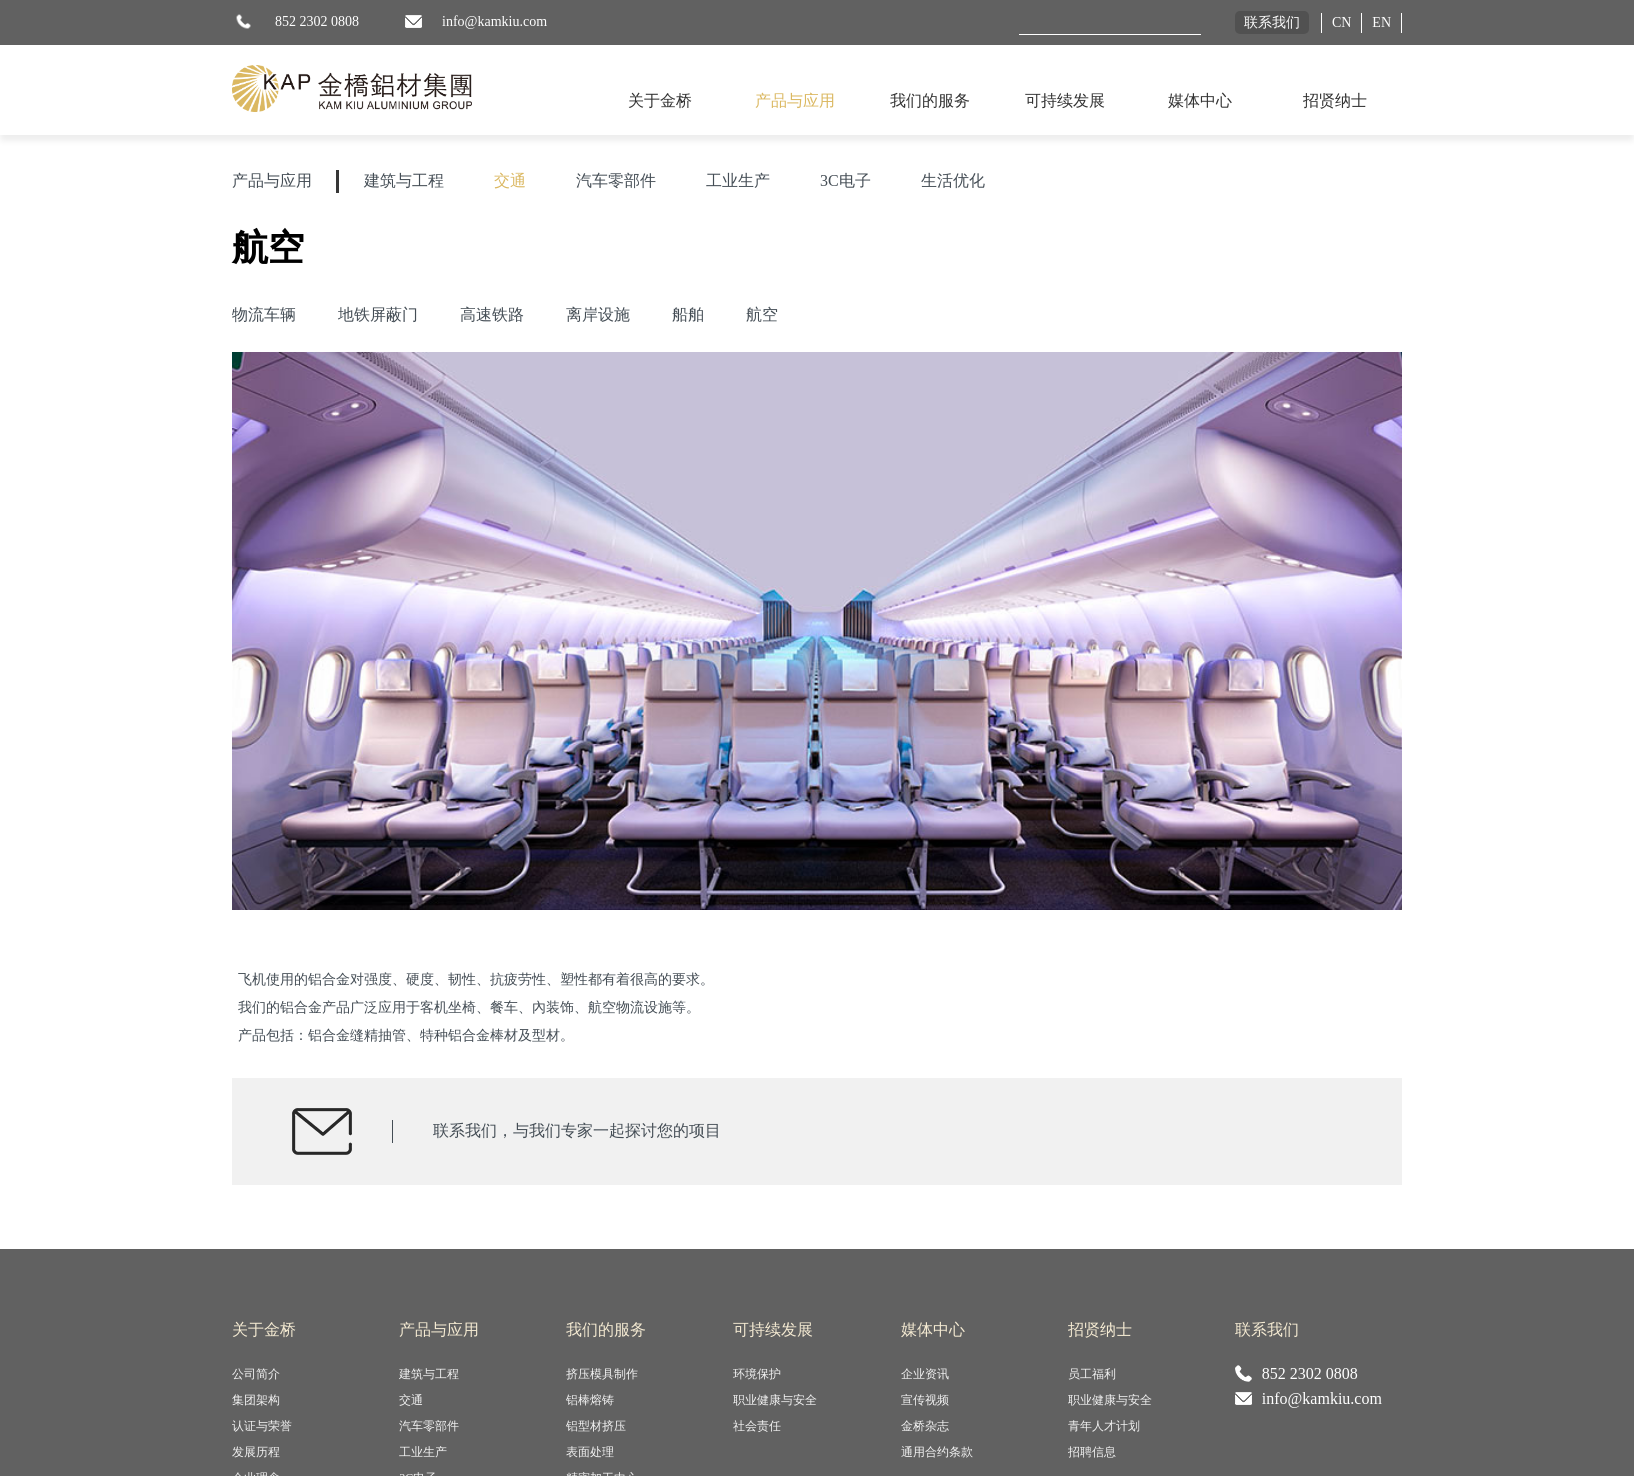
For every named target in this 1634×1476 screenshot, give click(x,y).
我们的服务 (930, 100)
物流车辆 (264, 314)
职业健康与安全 (775, 1400)
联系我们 (1272, 22)
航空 (762, 314)
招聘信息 (1092, 1452)
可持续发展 (1065, 100)
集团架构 (256, 1400)
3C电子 (845, 180)
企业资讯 (925, 1374)
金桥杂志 (925, 1426)
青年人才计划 (1104, 1426)
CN (1341, 22)
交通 (510, 180)
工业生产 (738, 180)
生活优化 (953, 180)
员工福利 (1092, 1374)
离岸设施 (598, 314)
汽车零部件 (616, 180)
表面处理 (590, 1452)
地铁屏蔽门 (378, 314)
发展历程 (256, 1452)
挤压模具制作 (602, 1374)
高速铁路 (492, 314)
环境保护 (757, 1374)
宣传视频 (925, 1400)
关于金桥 (660, 100)
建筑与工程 (404, 180)
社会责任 (757, 1426)
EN (1381, 22)
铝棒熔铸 (590, 1400)
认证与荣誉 (262, 1426)
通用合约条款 (937, 1452)
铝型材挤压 (596, 1426)
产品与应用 (795, 100)
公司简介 (256, 1374)
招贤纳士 (1335, 100)
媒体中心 (1200, 100)
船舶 (688, 314)
